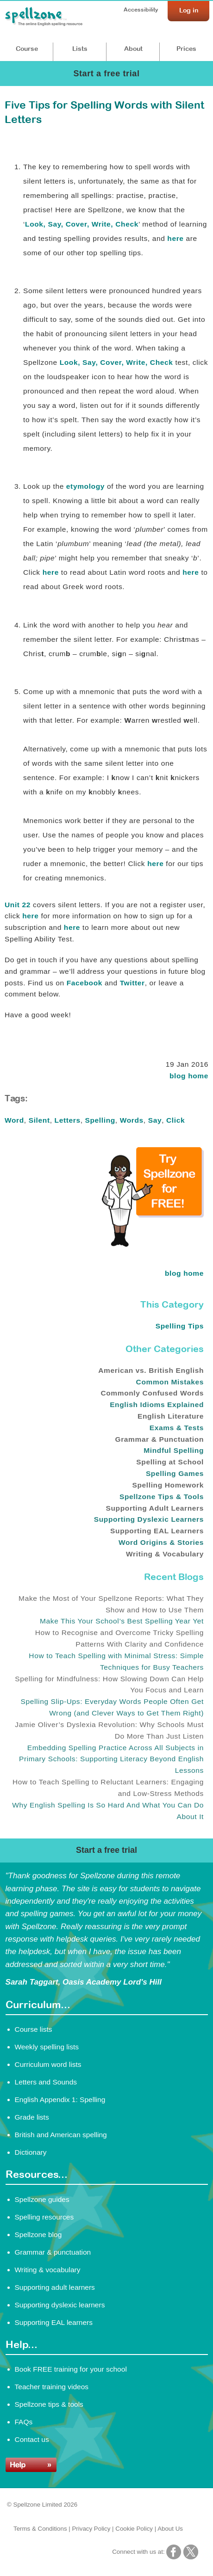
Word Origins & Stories (161, 1542)
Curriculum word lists (48, 2064)
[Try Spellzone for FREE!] (153, 1244)
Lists (80, 48)
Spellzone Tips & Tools (161, 1496)
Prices (186, 48)
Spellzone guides (42, 2199)
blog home (188, 1076)
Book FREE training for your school (71, 2369)
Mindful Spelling (174, 1450)
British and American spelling (61, 2135)
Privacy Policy (91, 2528)
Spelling (100, 1120)
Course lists (33, 2029)
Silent (39, 1120)
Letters (68, 1120)
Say (155, 1120)
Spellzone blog (38, 2234)
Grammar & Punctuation (159, 1439)
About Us (170, 2528)
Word (14, 1120)
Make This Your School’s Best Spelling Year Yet (122, 1621)
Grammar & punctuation (53, 2252)
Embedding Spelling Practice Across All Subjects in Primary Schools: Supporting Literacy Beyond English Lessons (111, 1759)
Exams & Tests (177, 1428)
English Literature (171, 1416)
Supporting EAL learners (54, 2322)
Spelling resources (44, 2217)
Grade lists (32, 2117)
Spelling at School (170, 1462)
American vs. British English (151, 1370)
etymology (85, 486)
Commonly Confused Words (152, 1393)
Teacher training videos (52, 2387)
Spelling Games (175, 1473)
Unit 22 (18, 905)
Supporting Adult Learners (155, 1508)
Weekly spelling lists (47, 2047)
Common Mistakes (170, 1382)
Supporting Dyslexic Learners (149, 1519)
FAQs (24, 2422)
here (175, 238)
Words (132, 1120)
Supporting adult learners (55, 2287)
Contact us (32, 2439)
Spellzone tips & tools (49, 2404)
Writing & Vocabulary (165, 1554)
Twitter (132, 983)
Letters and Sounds (46, 2082)
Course (27, 48)
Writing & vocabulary (48, 2270)
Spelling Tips (180, 1326)
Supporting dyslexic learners (60, 2305)
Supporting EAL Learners (157, 1531)
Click (175, 1120)
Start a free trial (106, 73)
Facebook (84, 983)
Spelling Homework (168, 1485)
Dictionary (31, 2152)
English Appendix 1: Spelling (60, 2099)
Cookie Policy (134, 2528)
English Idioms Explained (157, 1404)
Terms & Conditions (40, 2528)
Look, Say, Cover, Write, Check (81, 224)
